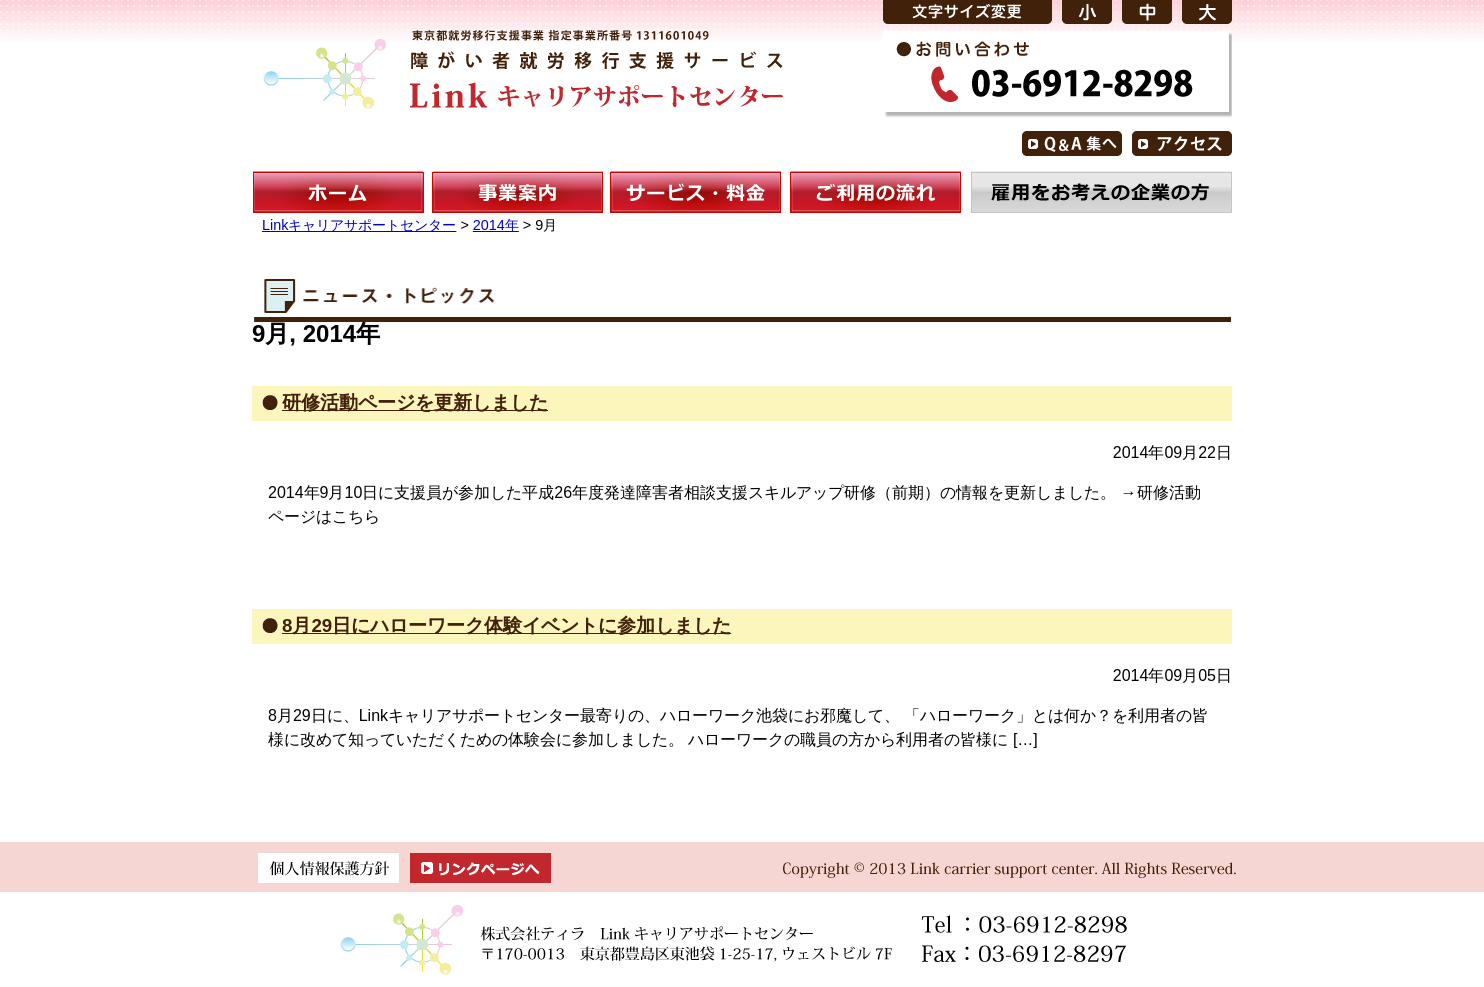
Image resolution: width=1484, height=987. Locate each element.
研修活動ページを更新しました (415, 402)
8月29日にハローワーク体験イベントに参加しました (506, 625)
